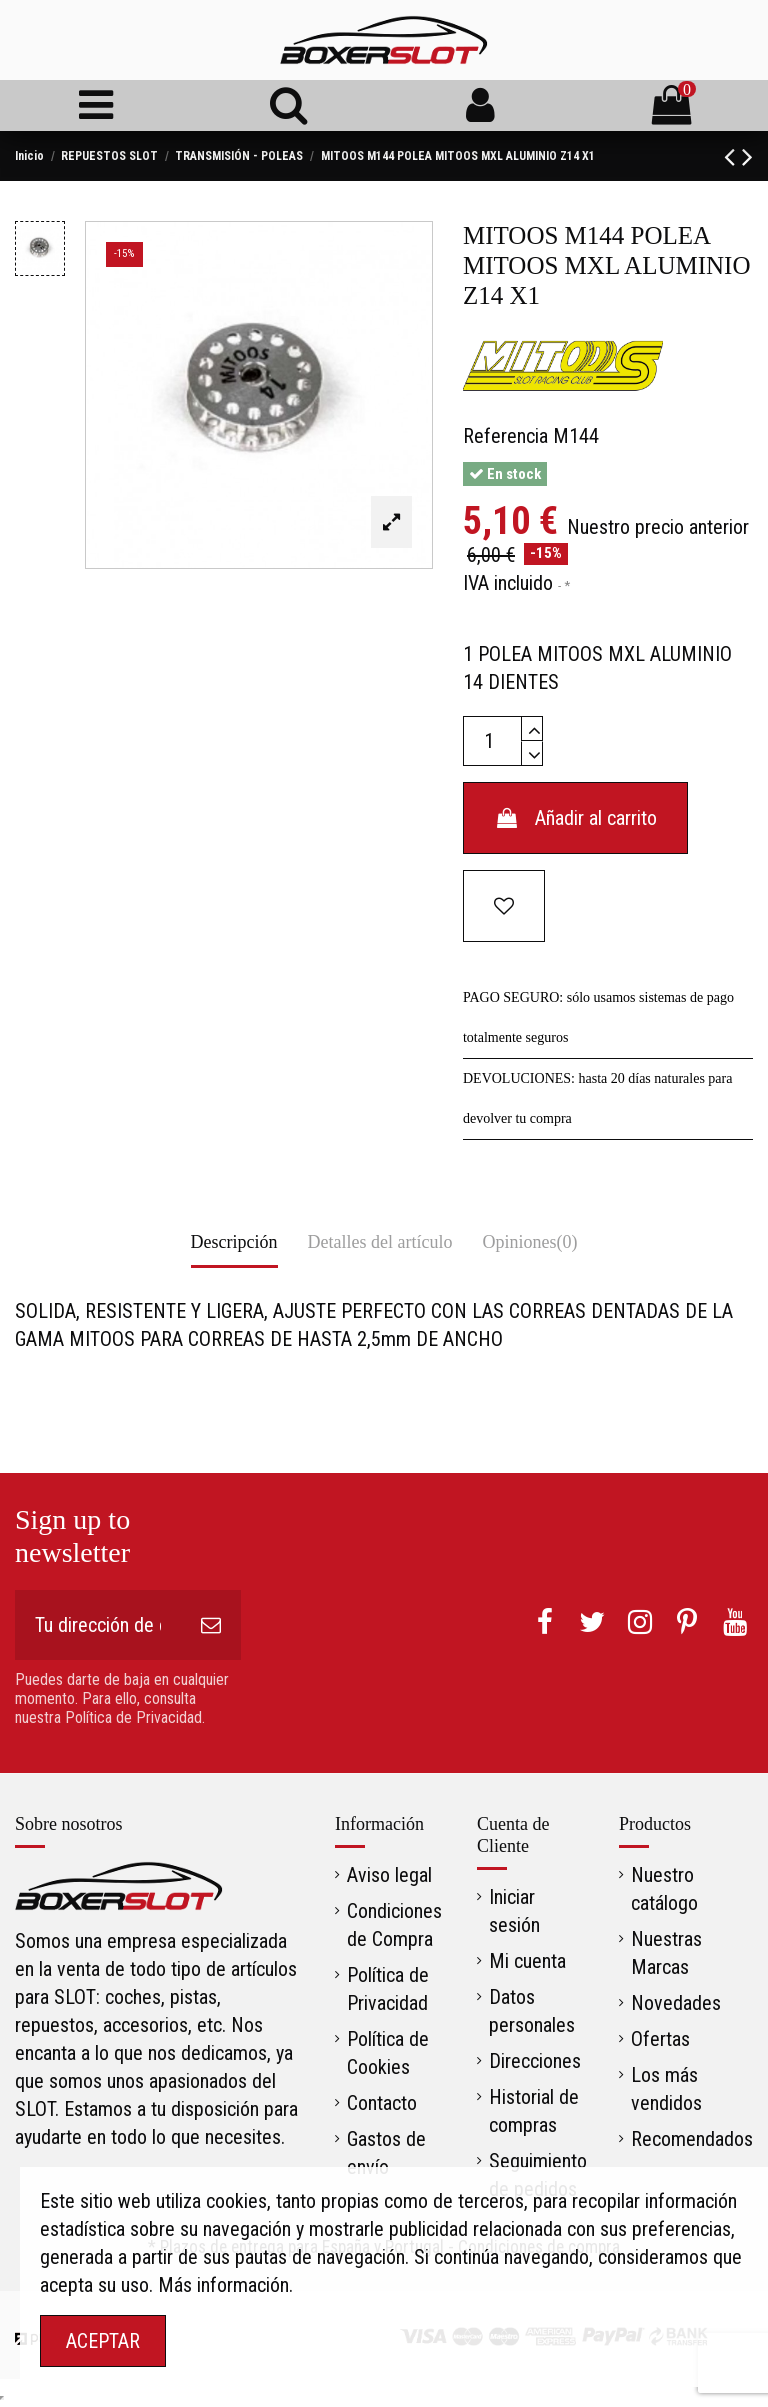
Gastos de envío (386, 2153)
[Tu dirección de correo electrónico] (98, 1625)
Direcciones (535, 2061)
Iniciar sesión (514, 1911)
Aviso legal (389, 1875)
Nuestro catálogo (664, 1889)
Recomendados (692, 2139)
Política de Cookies (388, 2053)
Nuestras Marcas (666, 1953)
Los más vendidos (666, 2089)
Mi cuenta (527, 1961)
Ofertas (660, 2039)
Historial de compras (534, 2111)
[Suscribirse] (211, 1625)
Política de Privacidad (388, 1989)
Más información (223, 2285)
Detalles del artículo (380, 1242)
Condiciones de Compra (394, 1925)
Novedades (676, 2003)
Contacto (382, 2103)
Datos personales (532, 2011)
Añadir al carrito (575, 818)
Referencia (505, 436)
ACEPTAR (103, 2341)
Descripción (234, 1242)
